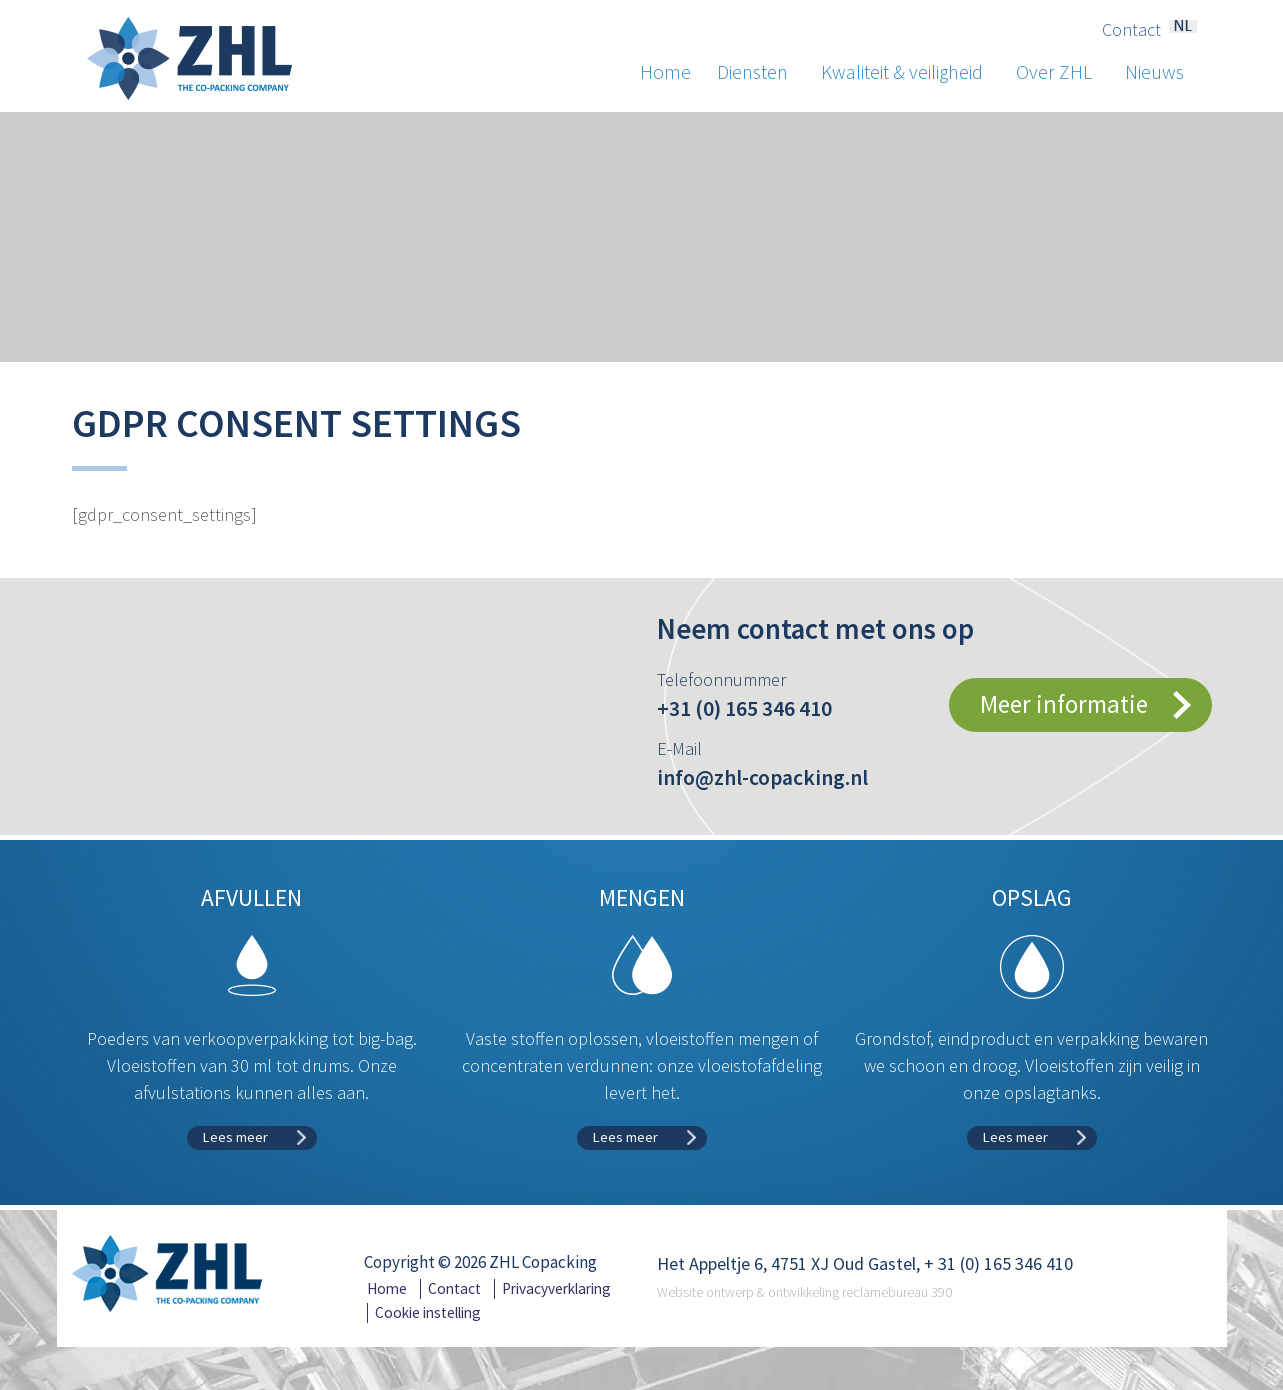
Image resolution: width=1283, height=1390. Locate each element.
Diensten (761, 72)
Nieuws (1154, 72)
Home (665, 72)
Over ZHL (1062, 72)
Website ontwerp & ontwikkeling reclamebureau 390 (804, 1292)
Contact (1131, 30)
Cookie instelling (428, 1312)
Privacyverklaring (556, 1288)
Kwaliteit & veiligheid (910, 72)
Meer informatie (1064, 704)
